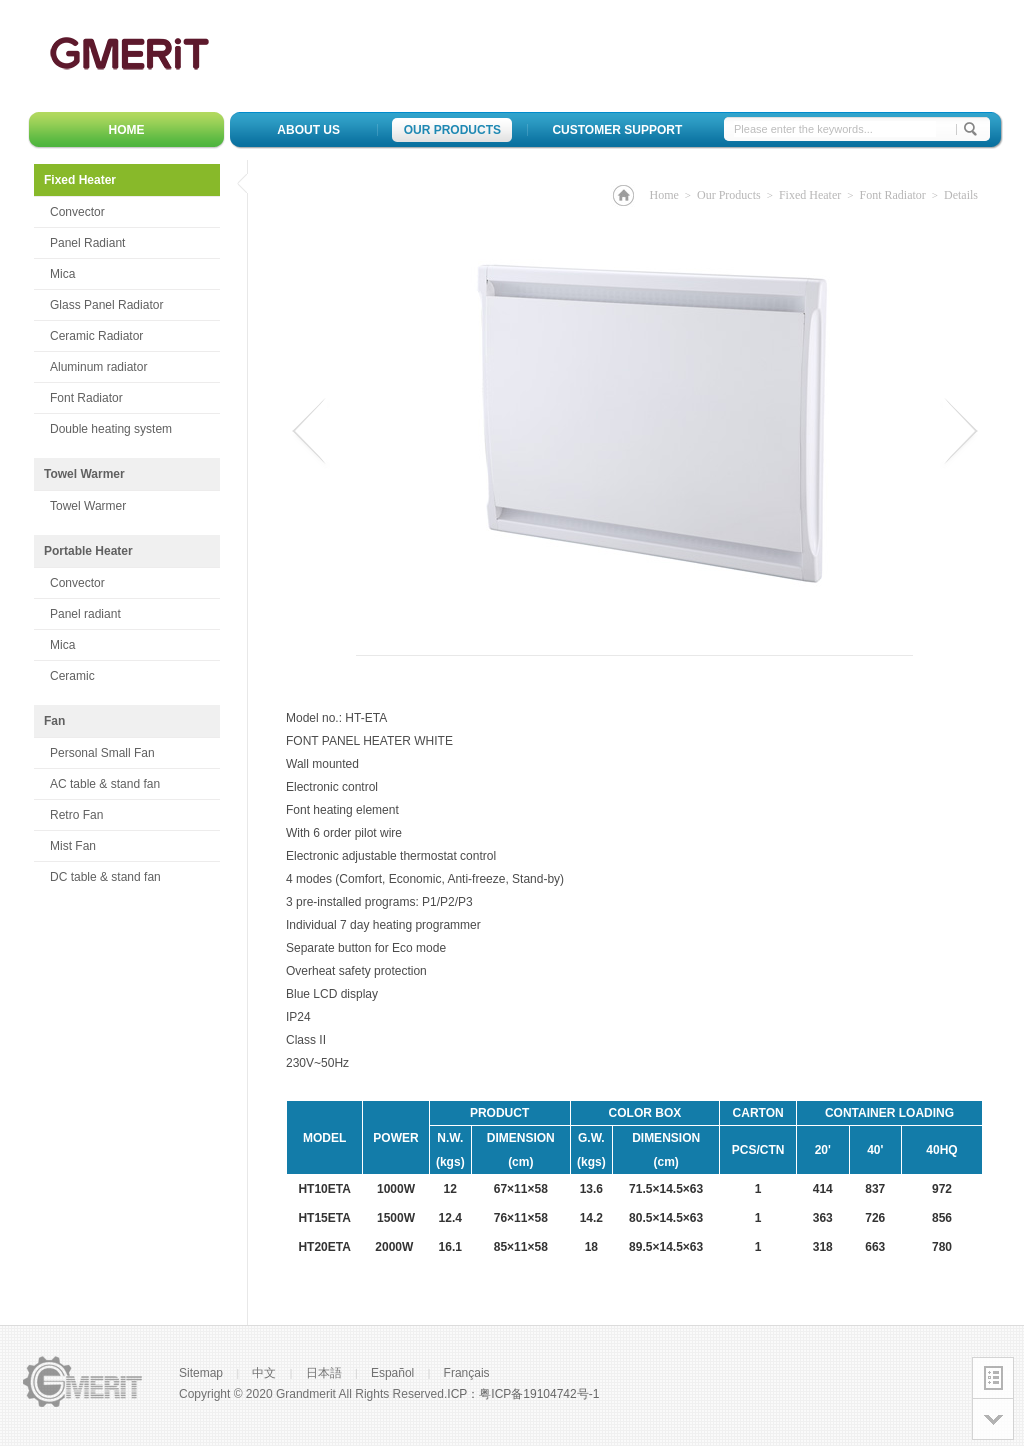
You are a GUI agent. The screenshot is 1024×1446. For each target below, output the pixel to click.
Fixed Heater (132, 184)
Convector (77, 212)
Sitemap (201, 1373)
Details (961, 195)
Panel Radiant (87, 243)
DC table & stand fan (105, 877)
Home (663, 195)
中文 (264, 1373)
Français (467, 1373)
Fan (54, 721)
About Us (308, 130)
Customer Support (617, 130)
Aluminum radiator (98, 367)
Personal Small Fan (102, 753)
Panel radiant (85, 614)
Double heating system (111, 429)
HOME (127, 130)
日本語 (324, 1373)
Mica (62, 274)
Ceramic (72, 676)
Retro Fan (76, 815)
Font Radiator (86, 398)
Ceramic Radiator (96, 336)
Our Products (452, 130)
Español (392, 1373)
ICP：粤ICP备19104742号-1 (523, 1394)
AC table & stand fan (105, 784)
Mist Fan (73, 846)
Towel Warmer (84, 474)
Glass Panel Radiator (106, 305)
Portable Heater (88, 551)
